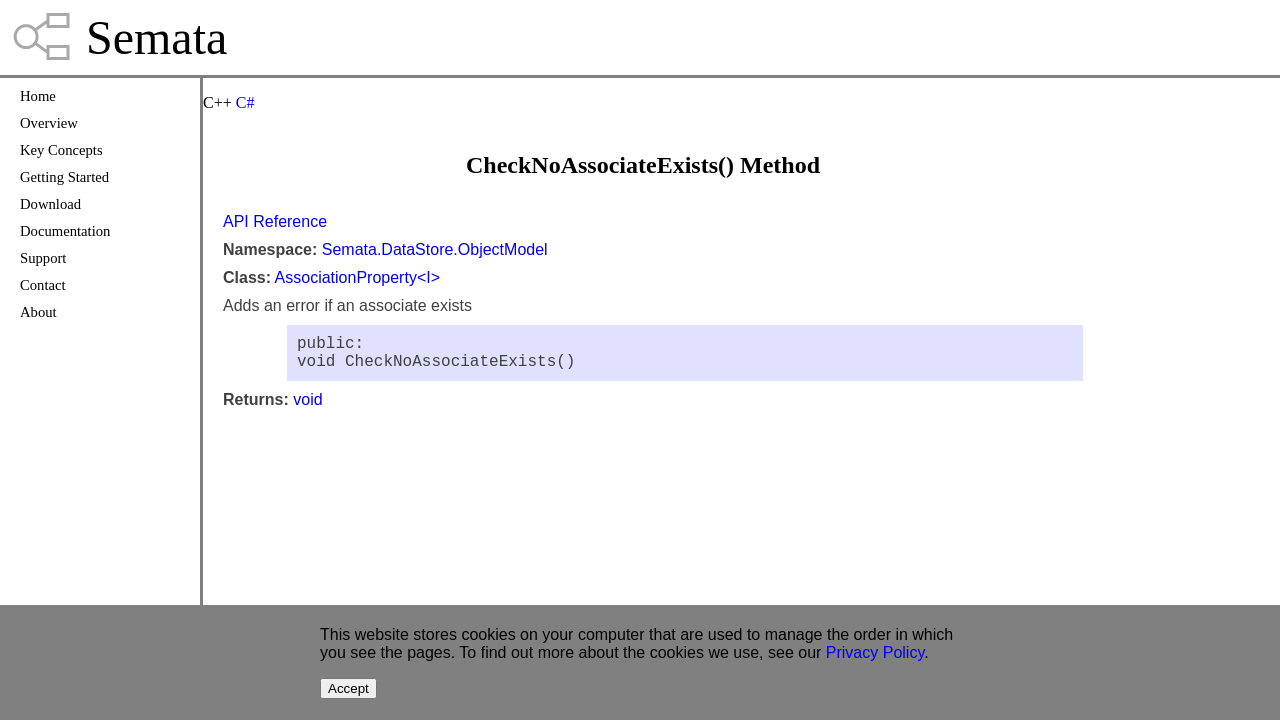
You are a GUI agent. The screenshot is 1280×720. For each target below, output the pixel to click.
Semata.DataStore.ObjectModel (435, 249)
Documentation (65, 231)
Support (43, 258)
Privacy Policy (875, 652)
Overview (49, 123)
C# (245, 102)
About (38, 312)
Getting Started (64, 177)
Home (38, 96)
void (307, 407)
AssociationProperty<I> (357, 277)
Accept (348, 688)
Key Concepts (61, 150)
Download (50, 204)
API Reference (275, 221)
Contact (43, 285)
